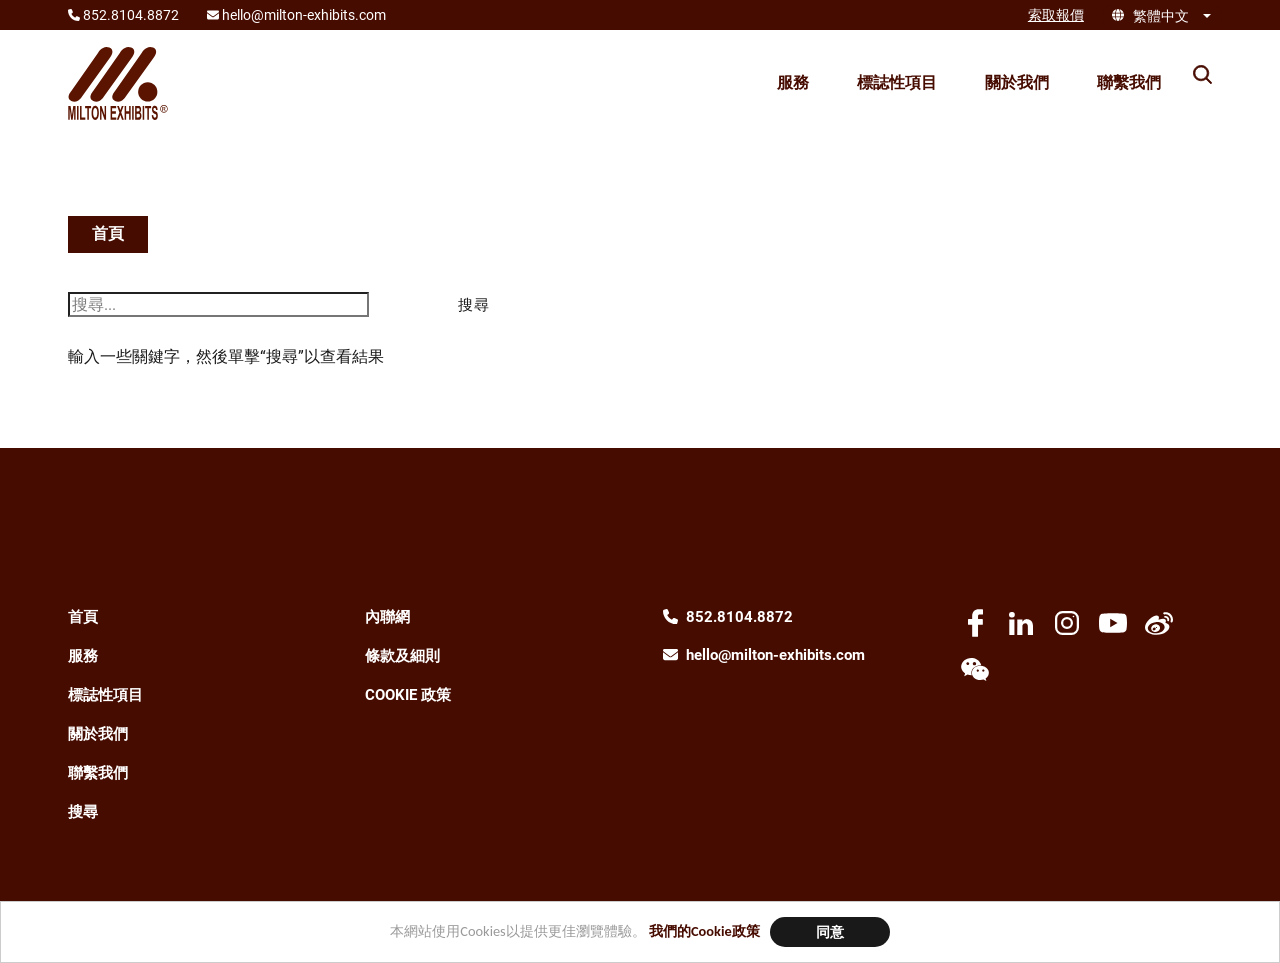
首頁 (108, 233)
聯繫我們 (1129, 82)
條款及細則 (402, 656)
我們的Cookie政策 (704, 931)
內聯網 (387, 617)
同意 (830, 932)
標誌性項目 (897, 82)
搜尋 (83, 812)
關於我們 (1017, 82)
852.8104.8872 (739, 617)
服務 (793, 82)
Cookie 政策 (408, 695)
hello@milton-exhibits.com (775, 655)
